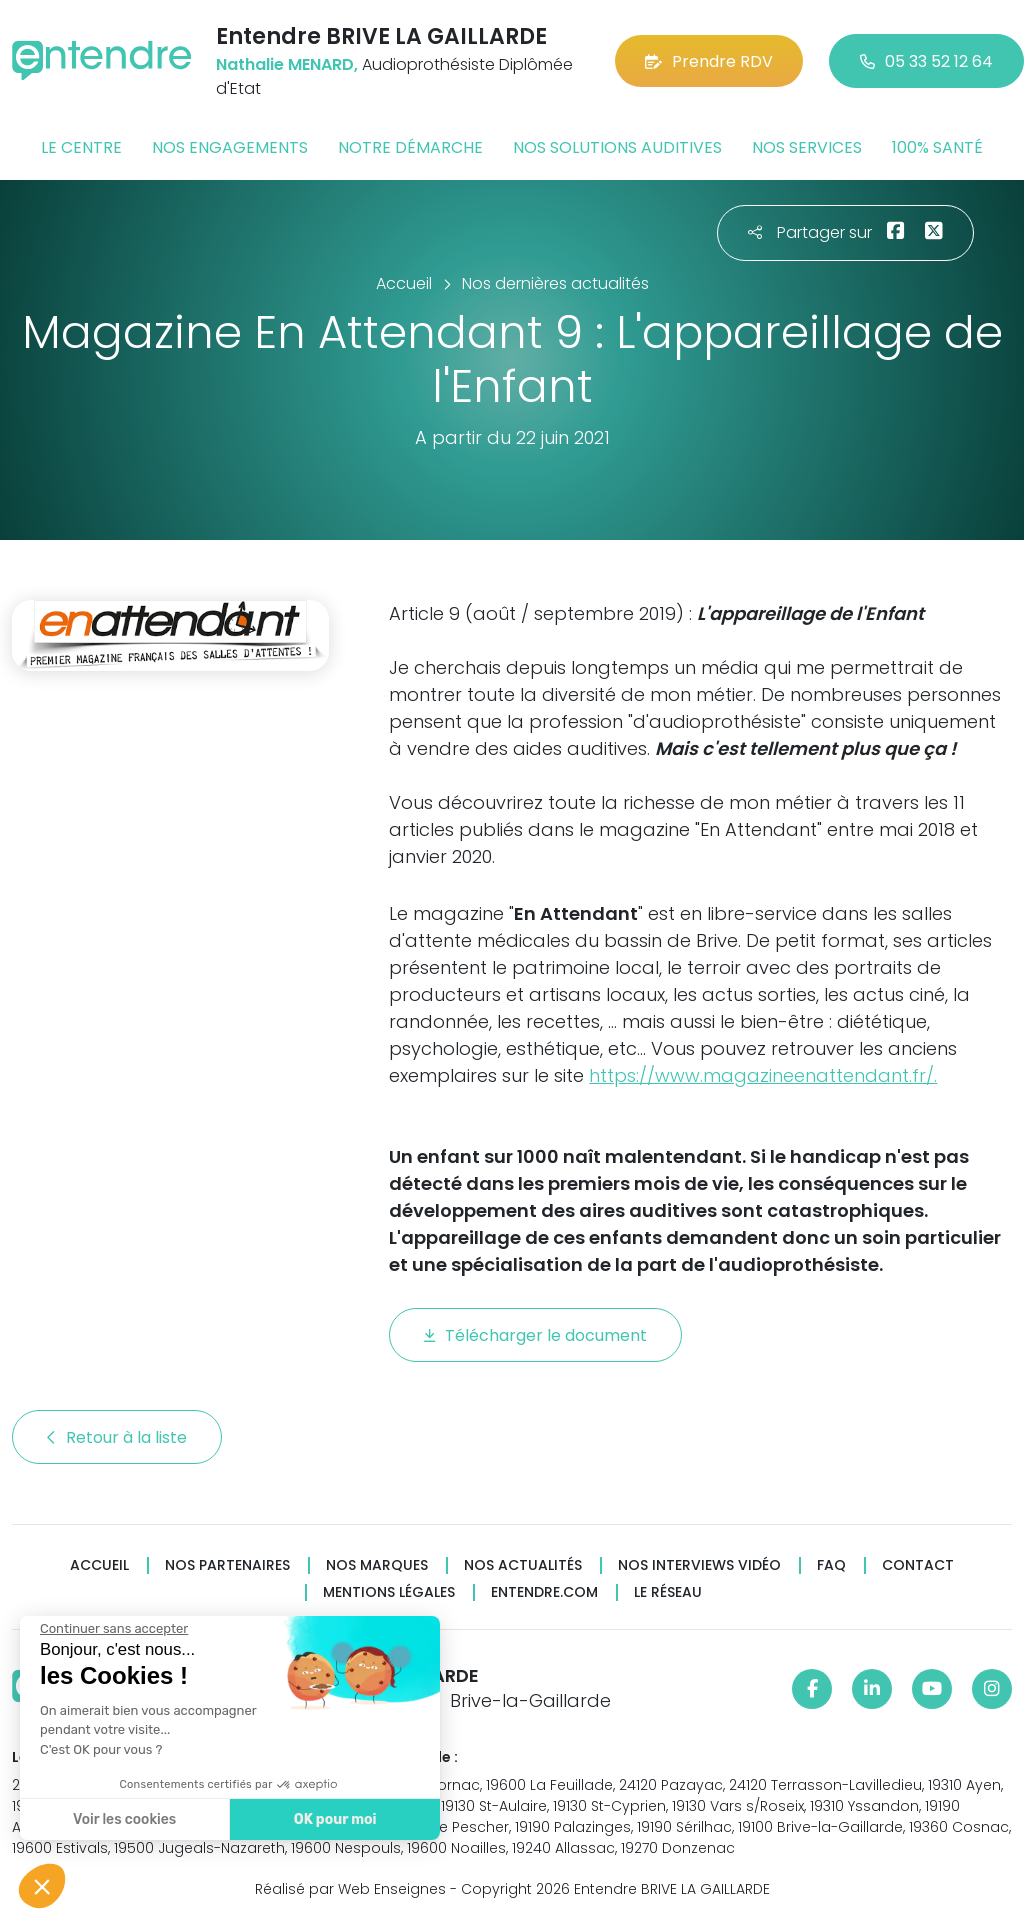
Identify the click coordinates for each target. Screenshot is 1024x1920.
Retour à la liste (117, 1437)
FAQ (831, 1565)
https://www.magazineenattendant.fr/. (763, 1075)
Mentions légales (389, 1592)
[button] (42, 1886)
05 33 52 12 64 (926, 61)
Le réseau (668, 1592)
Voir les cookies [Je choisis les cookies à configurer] (123, 1819)
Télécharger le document (535, 1335)
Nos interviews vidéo (699, 1565)
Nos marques (377, 1565)
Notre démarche (410, 147)
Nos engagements (230, 147)
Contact (918, 1565)
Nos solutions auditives (617, 147)
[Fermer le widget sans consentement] (113, 1629)
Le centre (81, 147)
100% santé (937, 147)
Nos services (807, 147)
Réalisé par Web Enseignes (350, 1889)
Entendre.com (544, 1592)
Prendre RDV (709, 61)
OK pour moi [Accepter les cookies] (334, 1819)
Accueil (99, 1565)
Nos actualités (523, 1565)
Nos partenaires (227, 1565)
